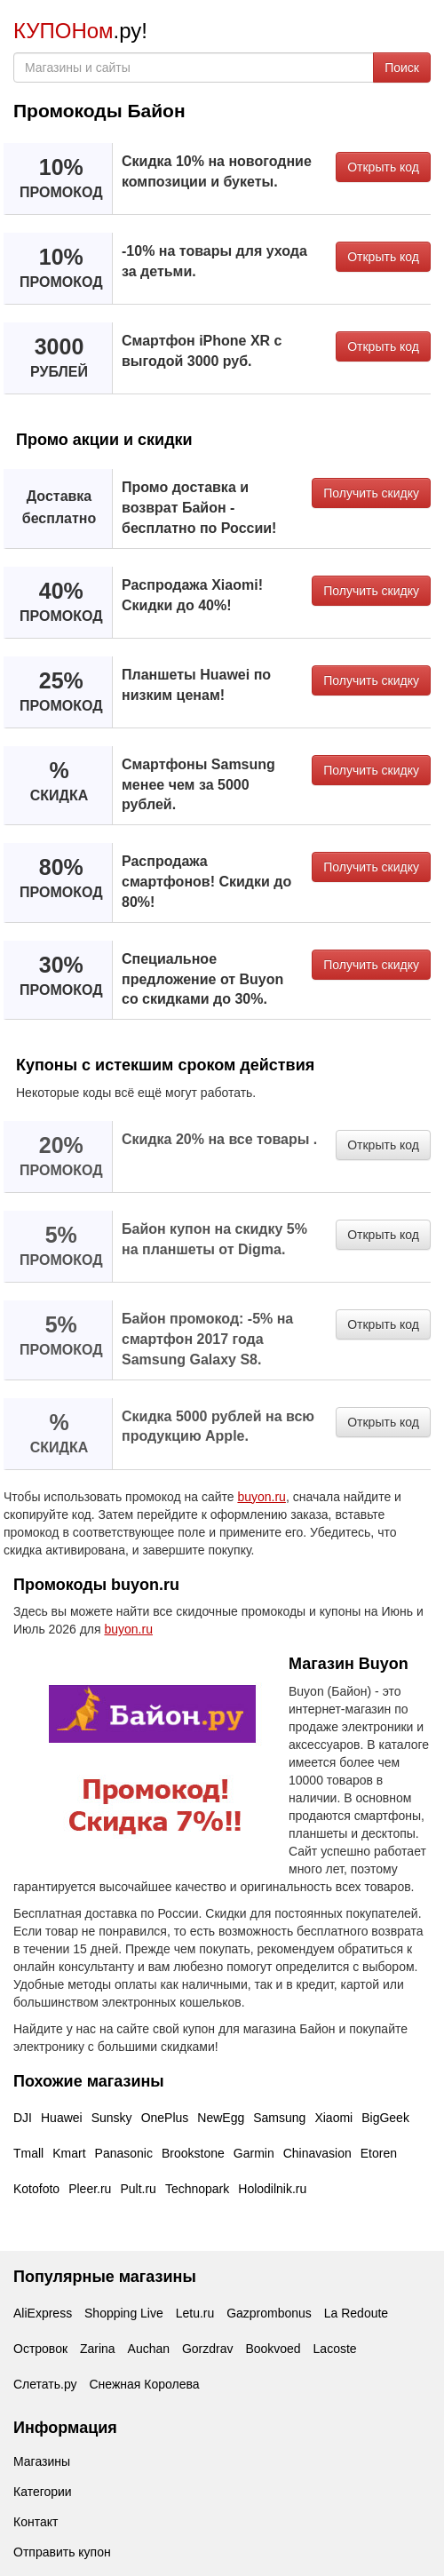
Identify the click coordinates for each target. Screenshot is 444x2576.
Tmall (28, 2153)
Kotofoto (36, 2189)
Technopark (197, 2189)
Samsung (279, 2118)
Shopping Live (123, 2313)
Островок (40, 2348)
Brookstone (193, 2153)
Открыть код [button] (383, 167)
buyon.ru (261, 1497)
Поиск (402, 67)
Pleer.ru (89, 2189)
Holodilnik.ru (272, 2189)
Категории (42, 2492)
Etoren (379, 2153)
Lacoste (335, 2348)
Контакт (35, 2522)
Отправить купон (62, 2552)
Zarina (97, 2348)
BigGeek (385, 2118)
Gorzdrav (208, 2348)
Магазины (41, 2461)
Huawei (62, 2118)
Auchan (149, 2348)
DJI (22, 2118)
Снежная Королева (144, 2384)
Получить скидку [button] (371, 493)
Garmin (254, 2153)
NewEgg (220, 2118)
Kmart (68, 2153)
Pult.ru (137, 2189)
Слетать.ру (45, 2384)
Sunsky (111, 2118)
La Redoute (356, 2313)
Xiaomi (333, 2118)
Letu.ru (195, 2313)
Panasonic (124, 2153)
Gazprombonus (269, 2313)
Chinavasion (317, 2153)
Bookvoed (272, 2348)
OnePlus (165, 2118)
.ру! (80, 31)
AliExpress (42, 2313)
